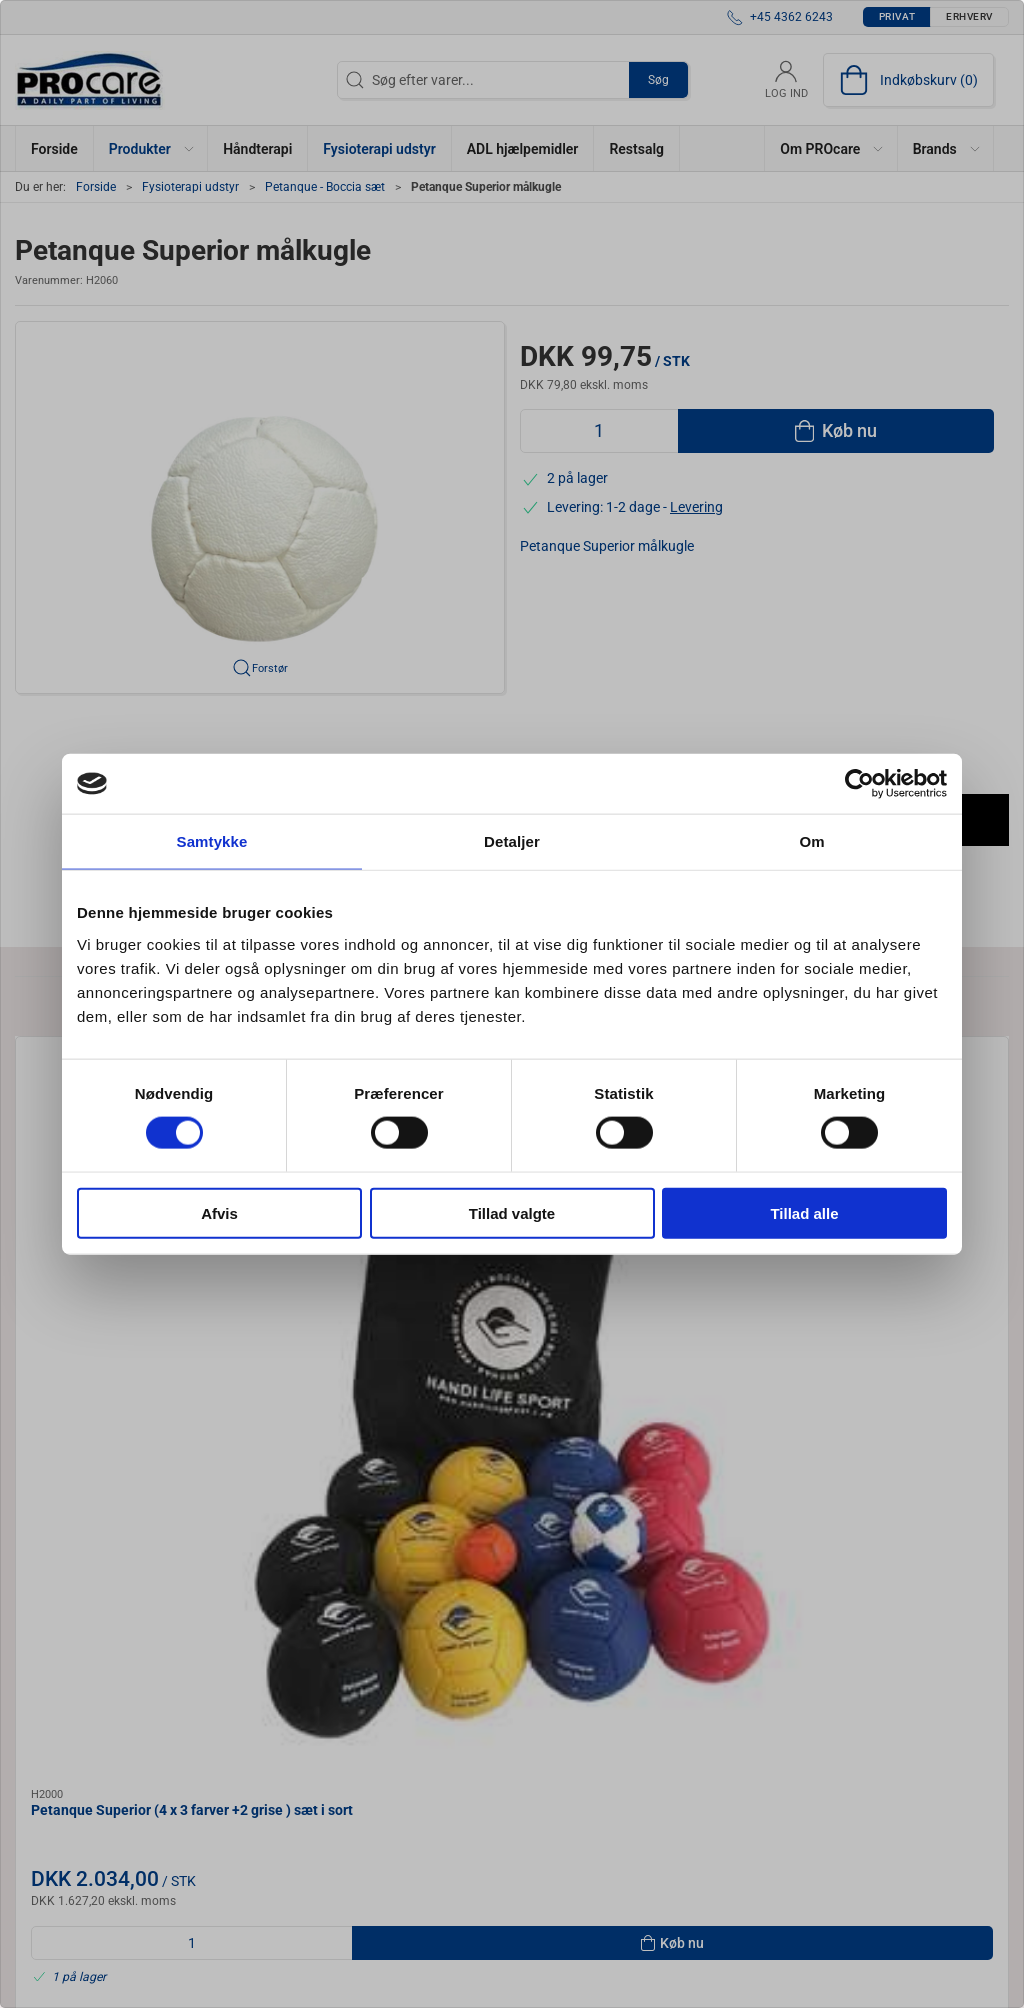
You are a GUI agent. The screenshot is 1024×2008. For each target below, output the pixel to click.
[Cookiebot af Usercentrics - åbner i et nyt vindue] (859, 784)
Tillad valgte (512, 1212)
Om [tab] (811, 841)
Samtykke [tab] (212, 841)
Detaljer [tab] (512, 841)
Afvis (219, 1212)
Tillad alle (804, 1212)
